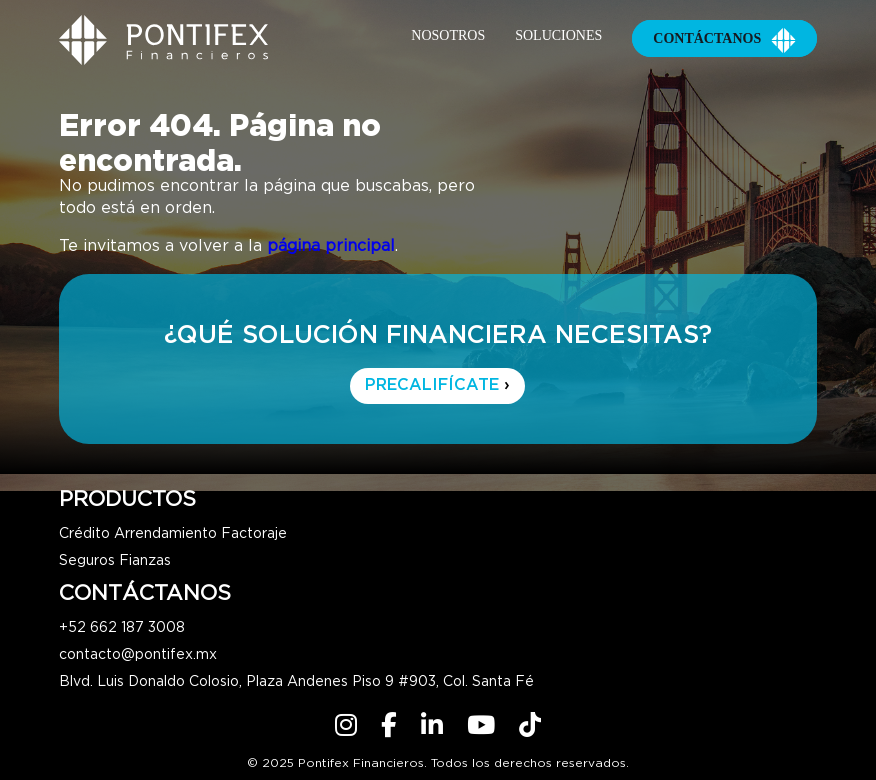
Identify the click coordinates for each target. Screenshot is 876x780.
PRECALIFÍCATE (437, 385)
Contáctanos (724, 38)
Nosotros (448, 35)
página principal (331, 246)
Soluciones (558, 35)
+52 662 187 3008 (122, 628)
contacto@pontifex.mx (138, 655)
